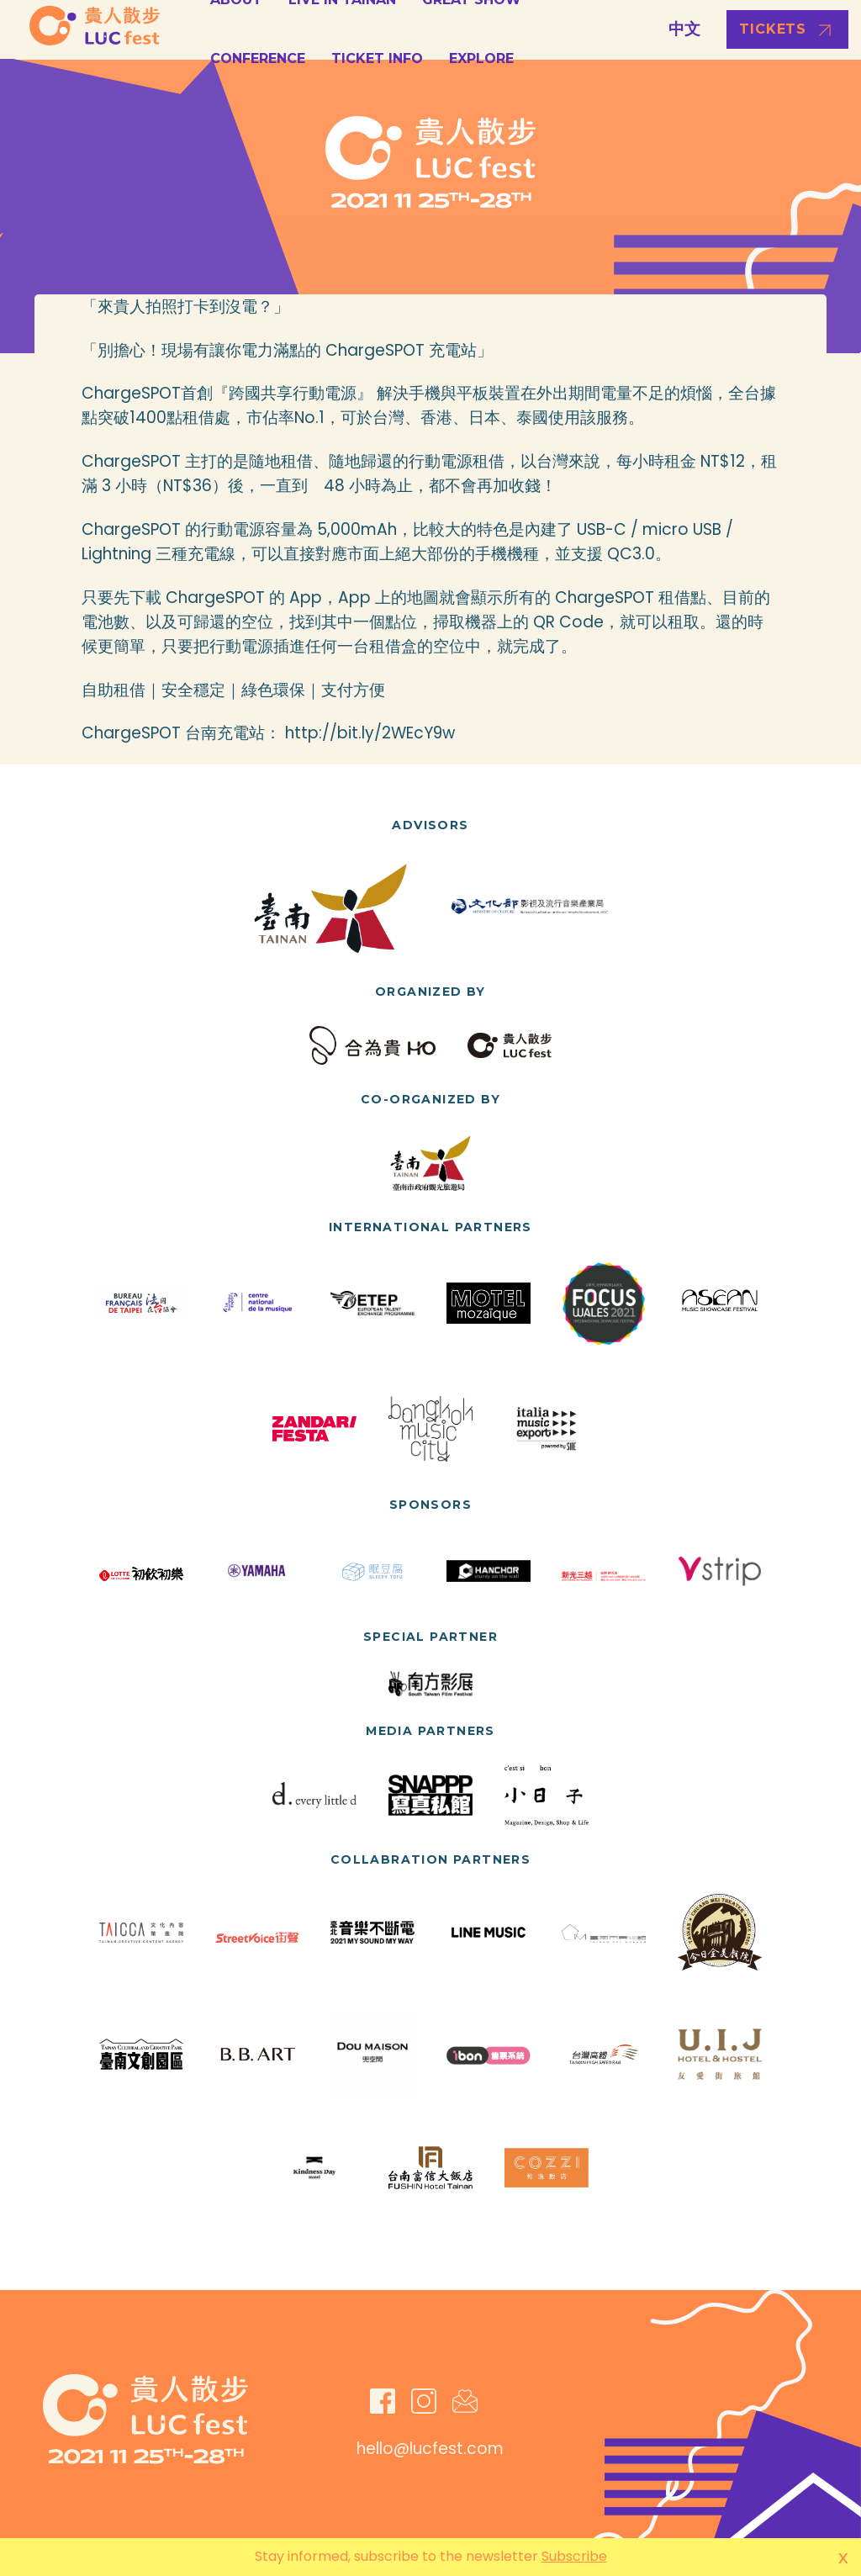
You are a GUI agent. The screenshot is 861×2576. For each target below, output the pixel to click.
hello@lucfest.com (430, 2448)
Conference (257, 58)
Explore (481, 58)
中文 (684, 29)
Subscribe (574, 2556)
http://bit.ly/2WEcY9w (370, 733)
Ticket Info (377, 58)
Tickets (772, 29)
